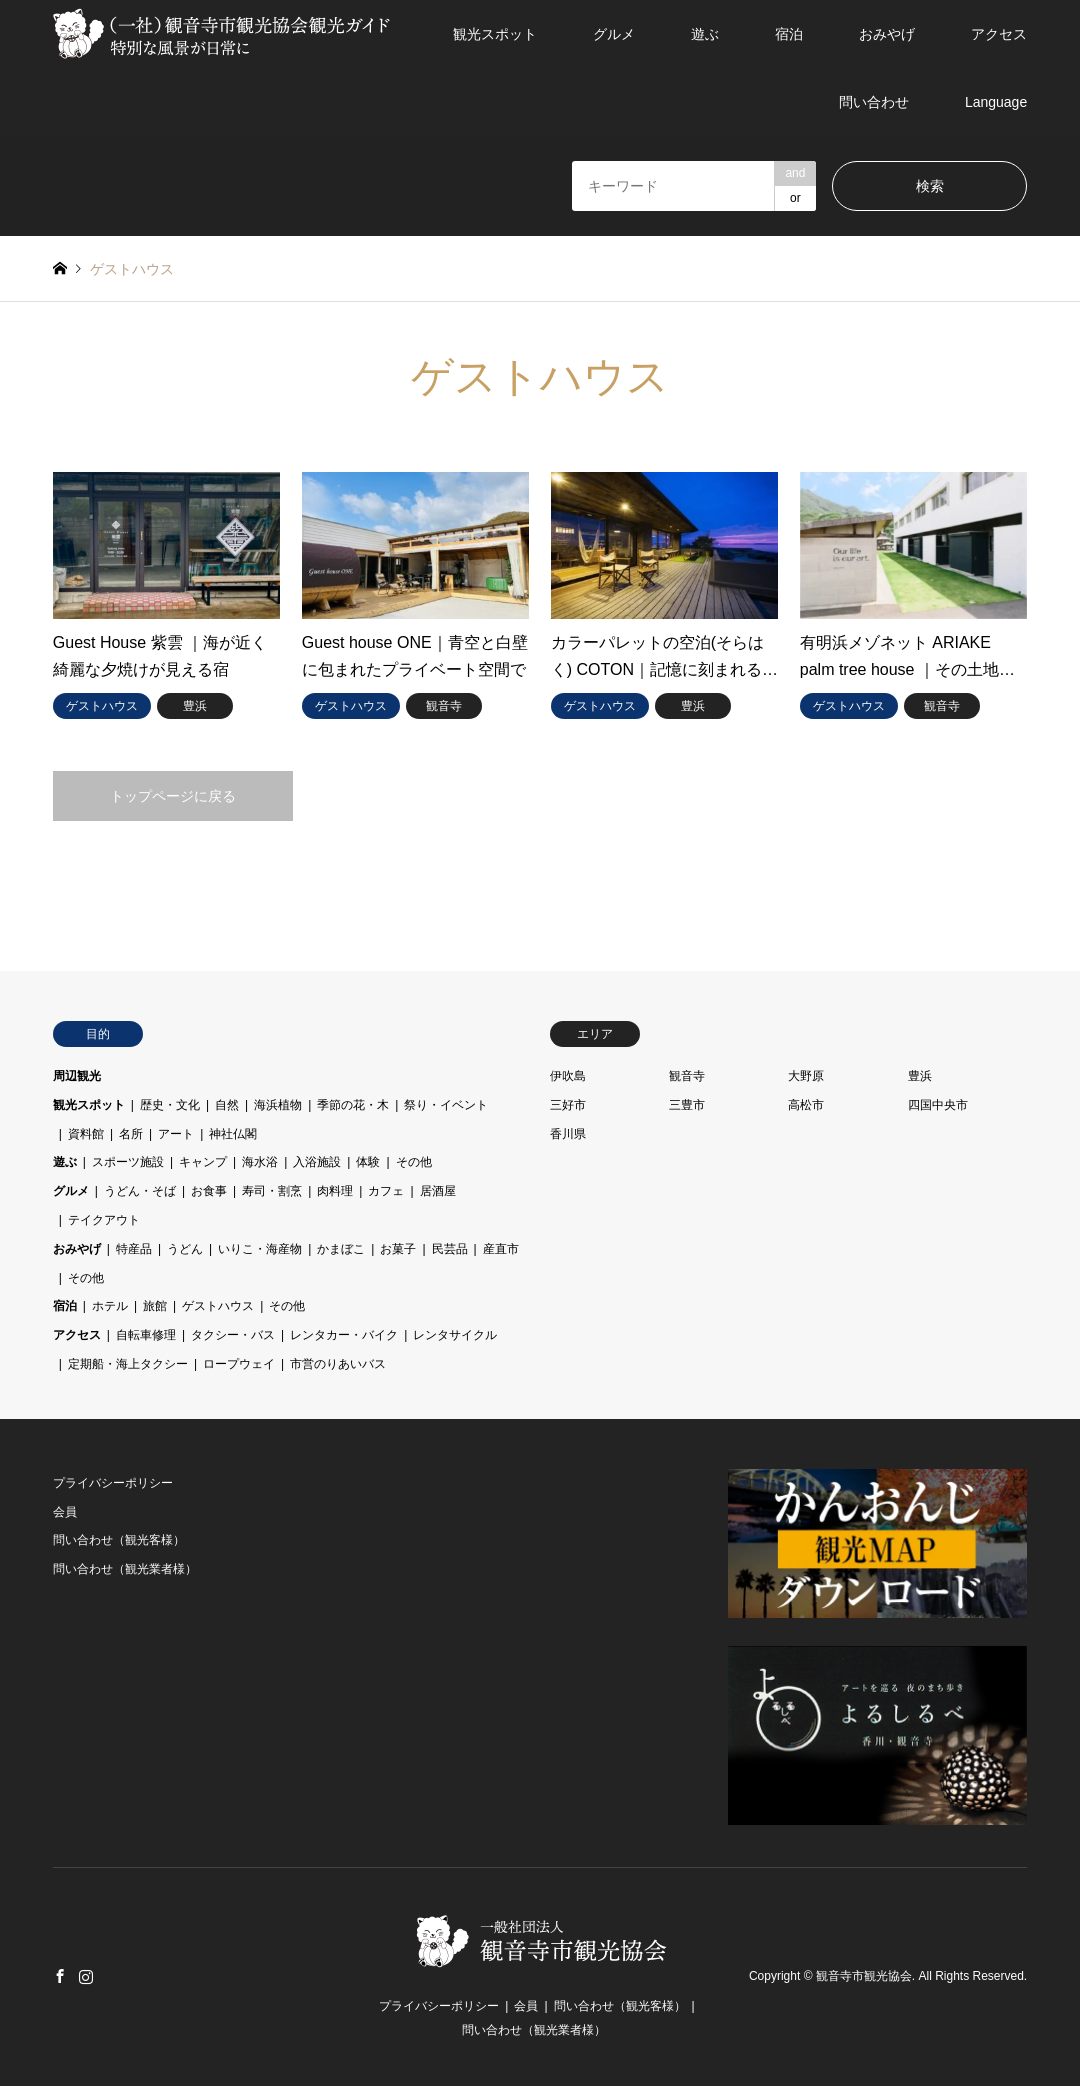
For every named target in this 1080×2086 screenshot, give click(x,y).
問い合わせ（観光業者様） (125, 1569)
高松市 (806, 1105)
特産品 (134, 1249)
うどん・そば (140, 1191)
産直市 (501, 1249)
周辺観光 (77, 1076)
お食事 (209, 1191)
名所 (131, 1134)
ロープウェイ (239, 1364)
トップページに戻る (173, 796)
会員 (65, 1512)
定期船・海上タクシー (128, 1364)
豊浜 (920, 1076)
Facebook (60, 1976)
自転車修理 (146, 1335)
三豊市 (687, 1105)
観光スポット (495, 34)
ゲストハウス (218, 1306)
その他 (414, 1162)
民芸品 (450, 1249)
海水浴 (260, 1162)
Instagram (86, 1976)
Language (996, 102)
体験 (368, 1162)
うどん (185, 1249)
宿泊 (789, 34)
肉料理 (335, 1191)
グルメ (614, 34)
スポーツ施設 (128, 1162)
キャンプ (203, 1162)
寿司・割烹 (272, 1191)
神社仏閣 (233, 1134)
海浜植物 (278, 1105)
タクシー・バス (233, 1335)
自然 (227, 1105)
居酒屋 (438, 1191)
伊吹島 (568, 1076)
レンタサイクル (455, 1335)
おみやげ (887, 34)
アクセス (999, 34)
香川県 (568, 1134)
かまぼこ (341, 1249)
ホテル (110, 1306)
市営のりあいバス (338, 1364)
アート (176, 1134)
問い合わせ (874, 102)
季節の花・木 (353, 1105)
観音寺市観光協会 (864, 1976)
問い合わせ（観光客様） (119, 1540)
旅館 (155, 1306)
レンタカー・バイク (344, 1335)
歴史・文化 (170, 1105)
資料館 (86, 1134)
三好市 (568, 1105)
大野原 (806, 1076)
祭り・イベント (446, 1105)
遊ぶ (705, 34)
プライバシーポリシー (113, 1483)
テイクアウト (104, 1220)
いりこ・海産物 (260, 1249)
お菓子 (398, 1249)
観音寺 (687, 1076)
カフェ (386, 1191)
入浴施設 (317, 1162)
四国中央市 (938, 1105)
